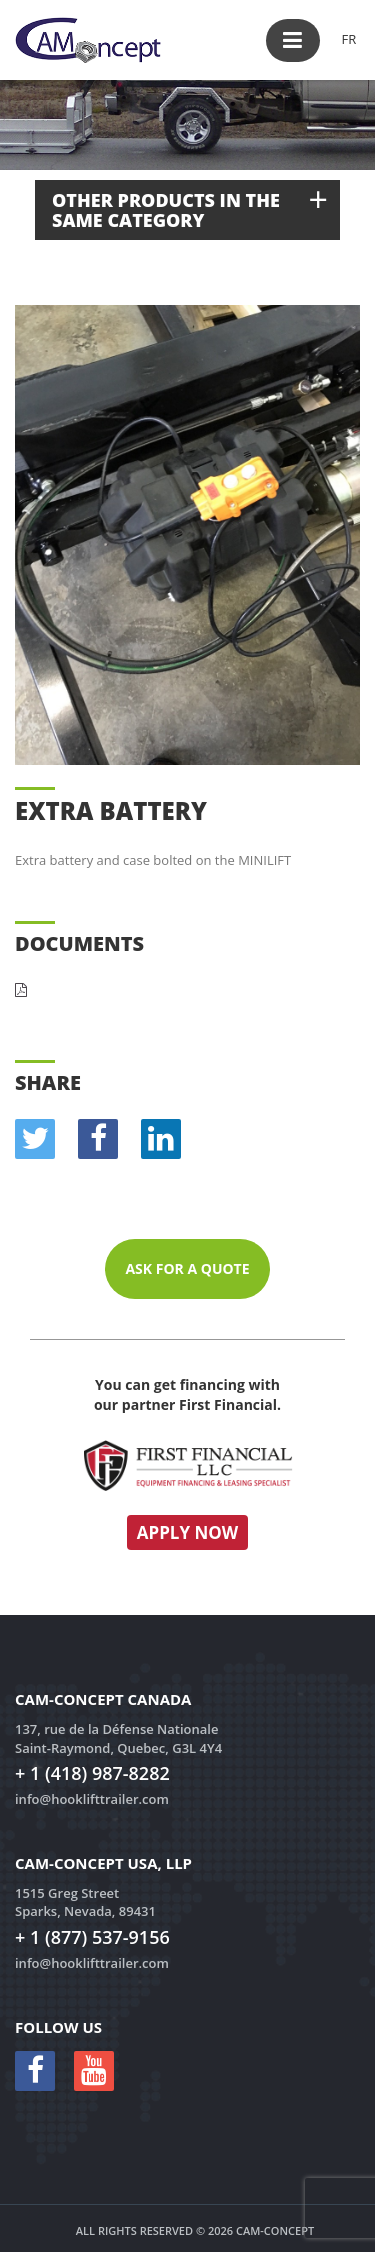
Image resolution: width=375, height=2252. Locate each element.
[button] (293, 40)
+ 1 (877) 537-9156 (92, 1937)
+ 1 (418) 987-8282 (92, 1773)
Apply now (188, 1532)
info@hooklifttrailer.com (92, 1799)
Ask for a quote (187, 1268)
